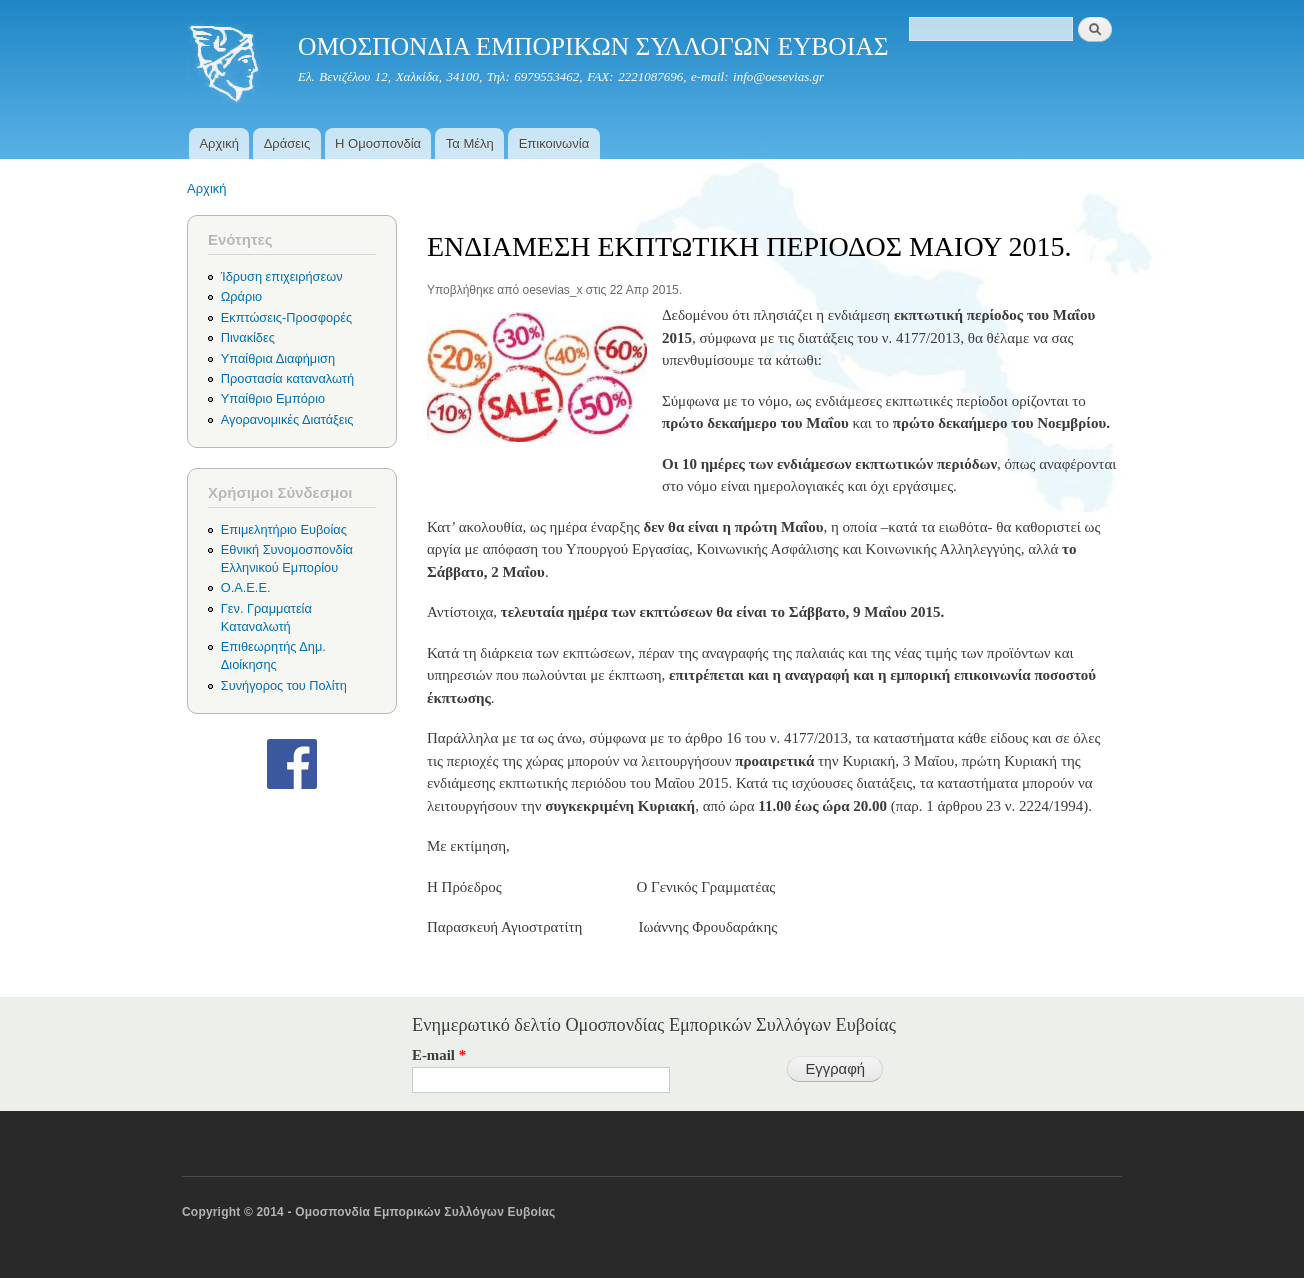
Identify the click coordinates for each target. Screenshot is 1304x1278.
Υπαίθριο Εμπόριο (273, 398)
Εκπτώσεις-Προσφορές (286, 317)
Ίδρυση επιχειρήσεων (282, 276)
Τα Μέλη (470, 143)
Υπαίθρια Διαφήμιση (278, 358)
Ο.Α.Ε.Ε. (246, 587)
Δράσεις (287, 143)
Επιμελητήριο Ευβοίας (284, 529)
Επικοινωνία (554, 143)
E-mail (439, 1055)
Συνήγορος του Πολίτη (284, 685)
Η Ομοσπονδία (378, 143)
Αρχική (219, 143)
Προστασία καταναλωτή (287, 378)
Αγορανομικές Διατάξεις (287, 419)
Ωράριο (241, 296)
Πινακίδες (248, 337)
